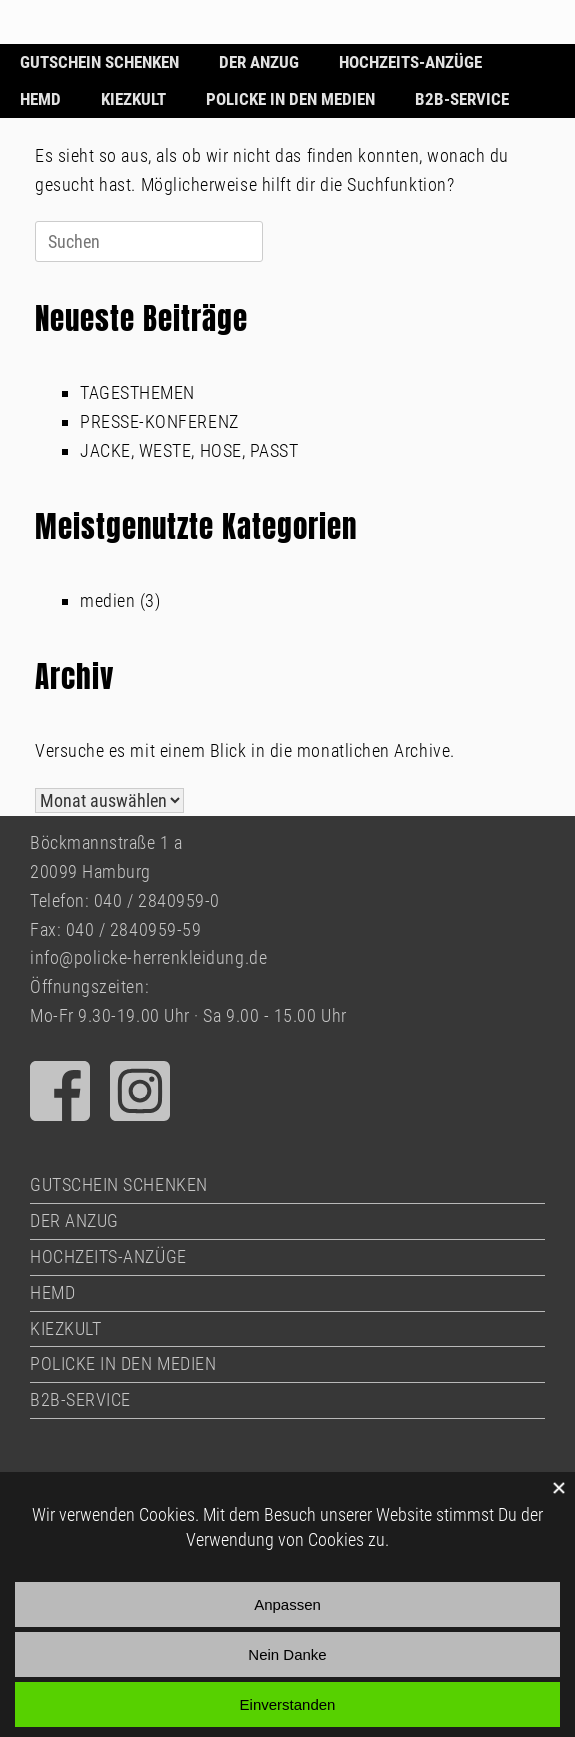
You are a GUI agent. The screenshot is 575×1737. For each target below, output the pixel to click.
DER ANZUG (259, 62)
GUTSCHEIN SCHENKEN (99, 62)
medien (107, 600)
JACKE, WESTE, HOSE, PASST (189, 450)
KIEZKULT (133, 99)
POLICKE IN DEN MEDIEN (290, 99)
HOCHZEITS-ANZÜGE (410, 62)
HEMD (40, 99)
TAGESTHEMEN (137, 392)
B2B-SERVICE (462, 99)
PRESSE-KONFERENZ (159, 421)
